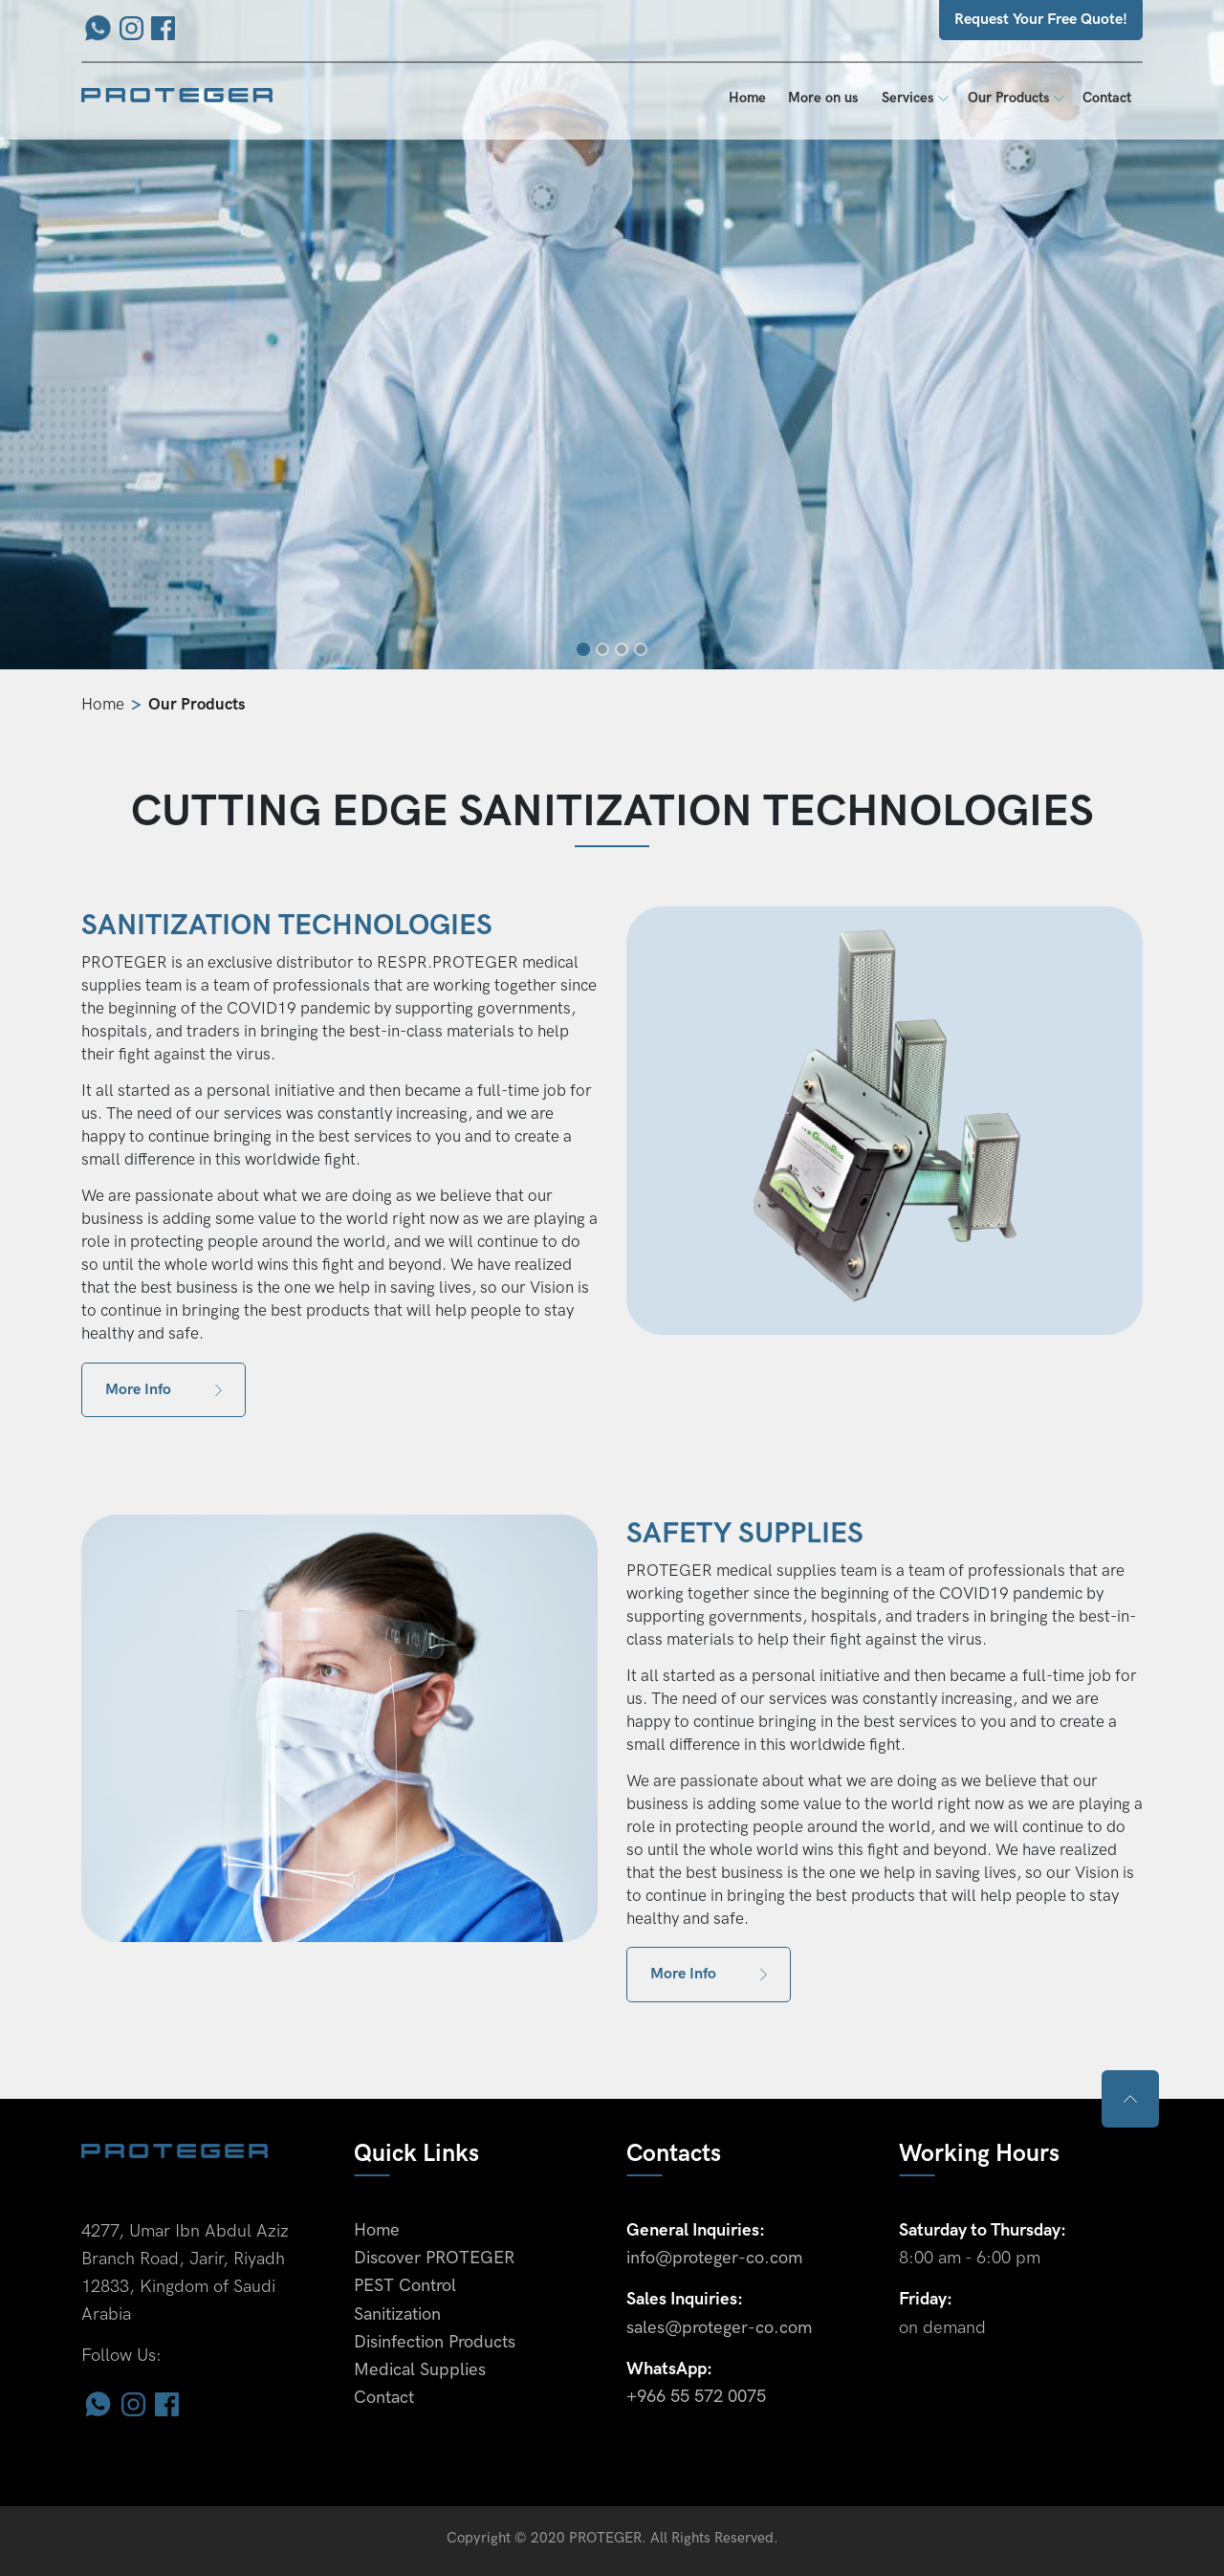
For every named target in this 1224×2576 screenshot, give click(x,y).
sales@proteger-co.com (719, 2328)
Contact (1106, 98)
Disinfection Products (434, 2342)
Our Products (1009, 98)
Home (753, 96)
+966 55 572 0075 (696, 2397)
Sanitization (397, 2314)
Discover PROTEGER (434, 2258)
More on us (823, 98)
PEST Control (405, 2286)
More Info (163, 1390)
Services (908, 98)
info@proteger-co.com (714, 2258)
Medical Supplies (420, 2370)
